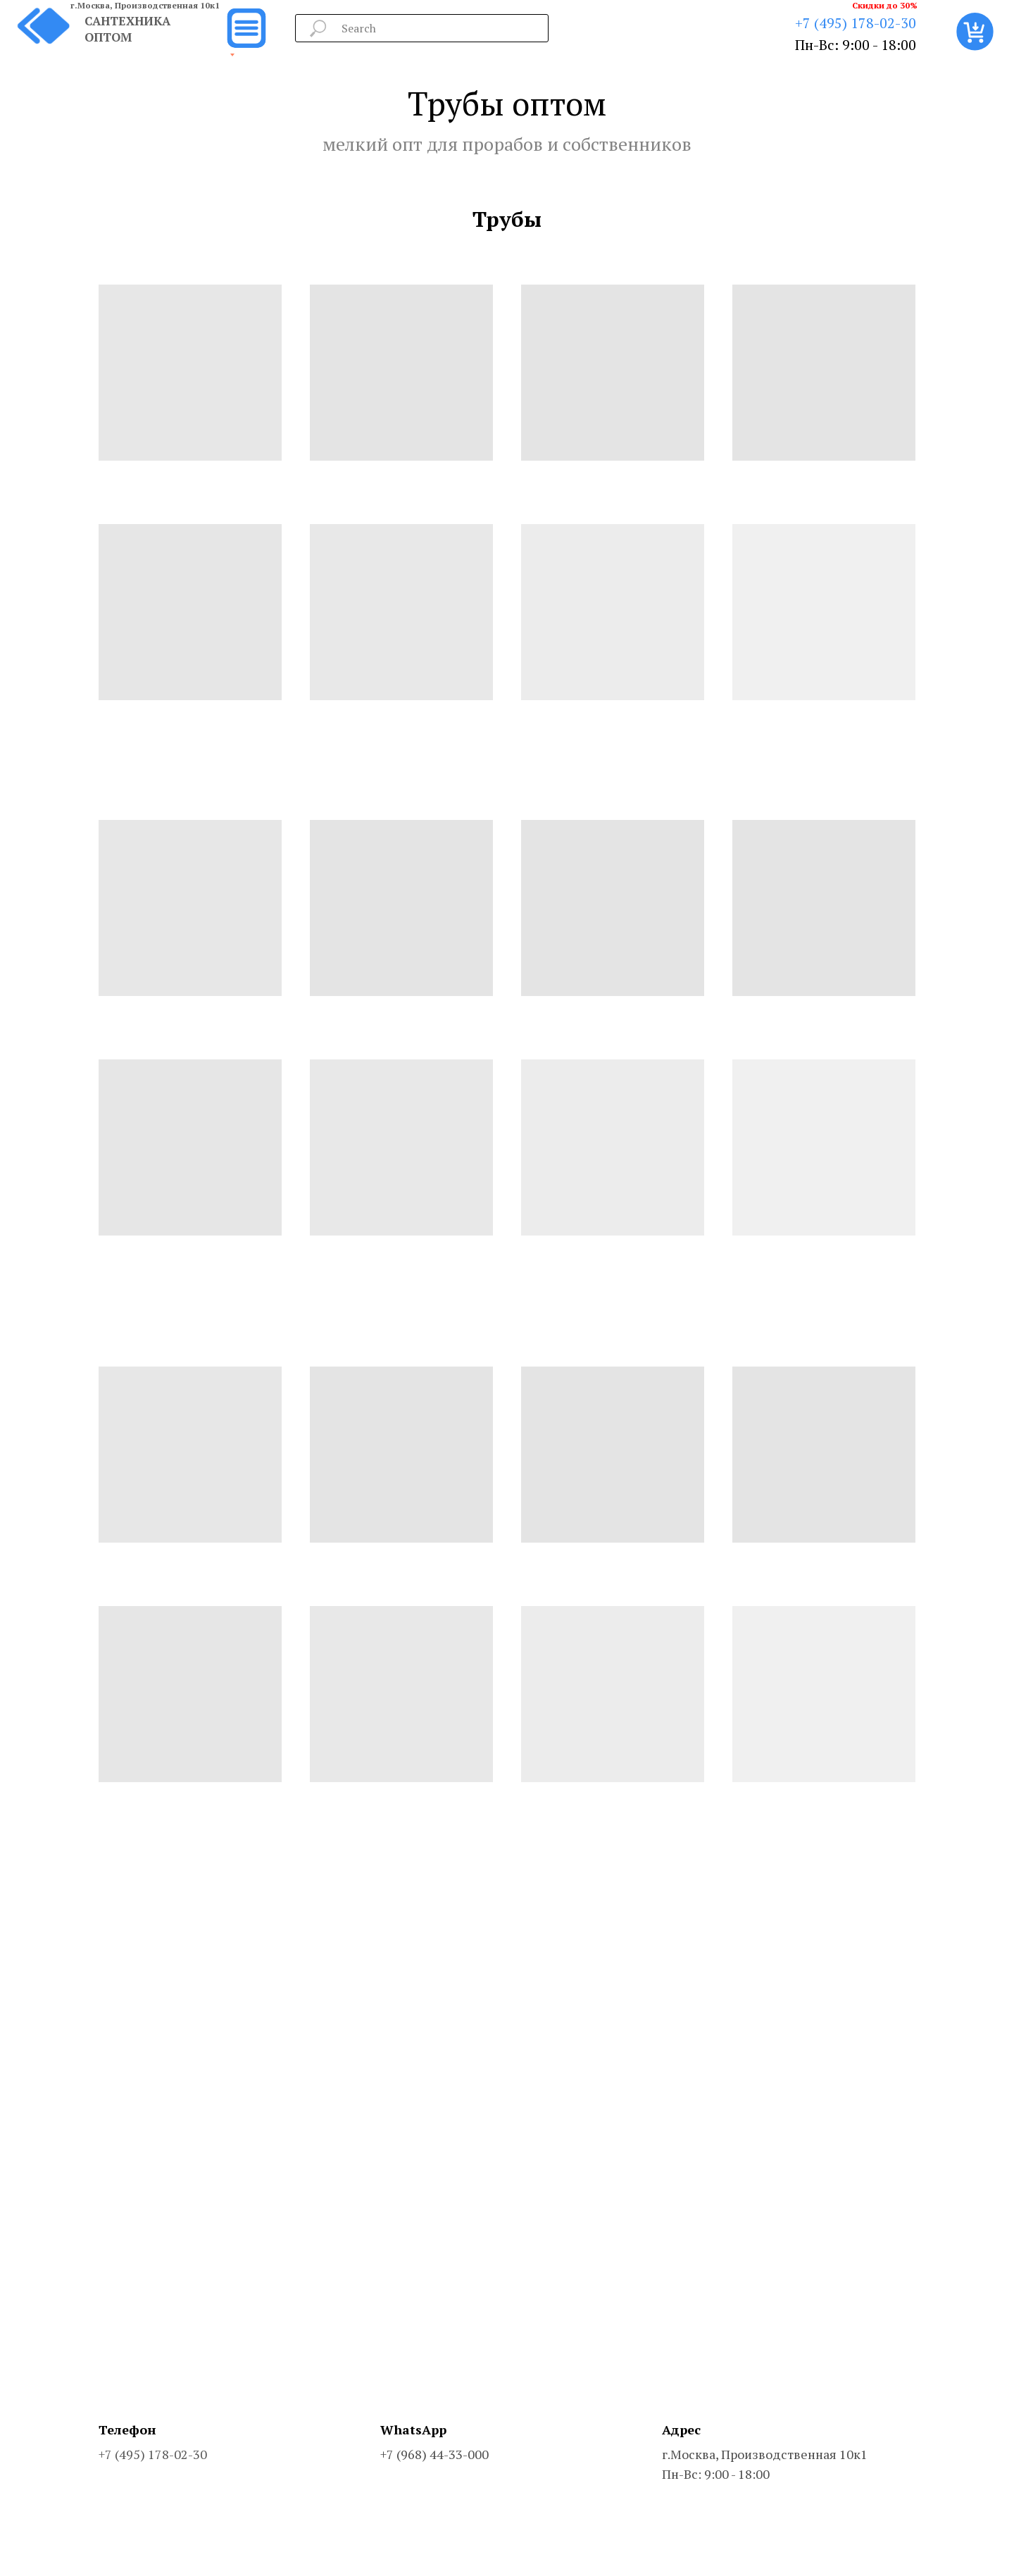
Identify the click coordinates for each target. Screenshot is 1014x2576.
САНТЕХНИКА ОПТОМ (127, 29)
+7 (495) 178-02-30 (855, 22)
